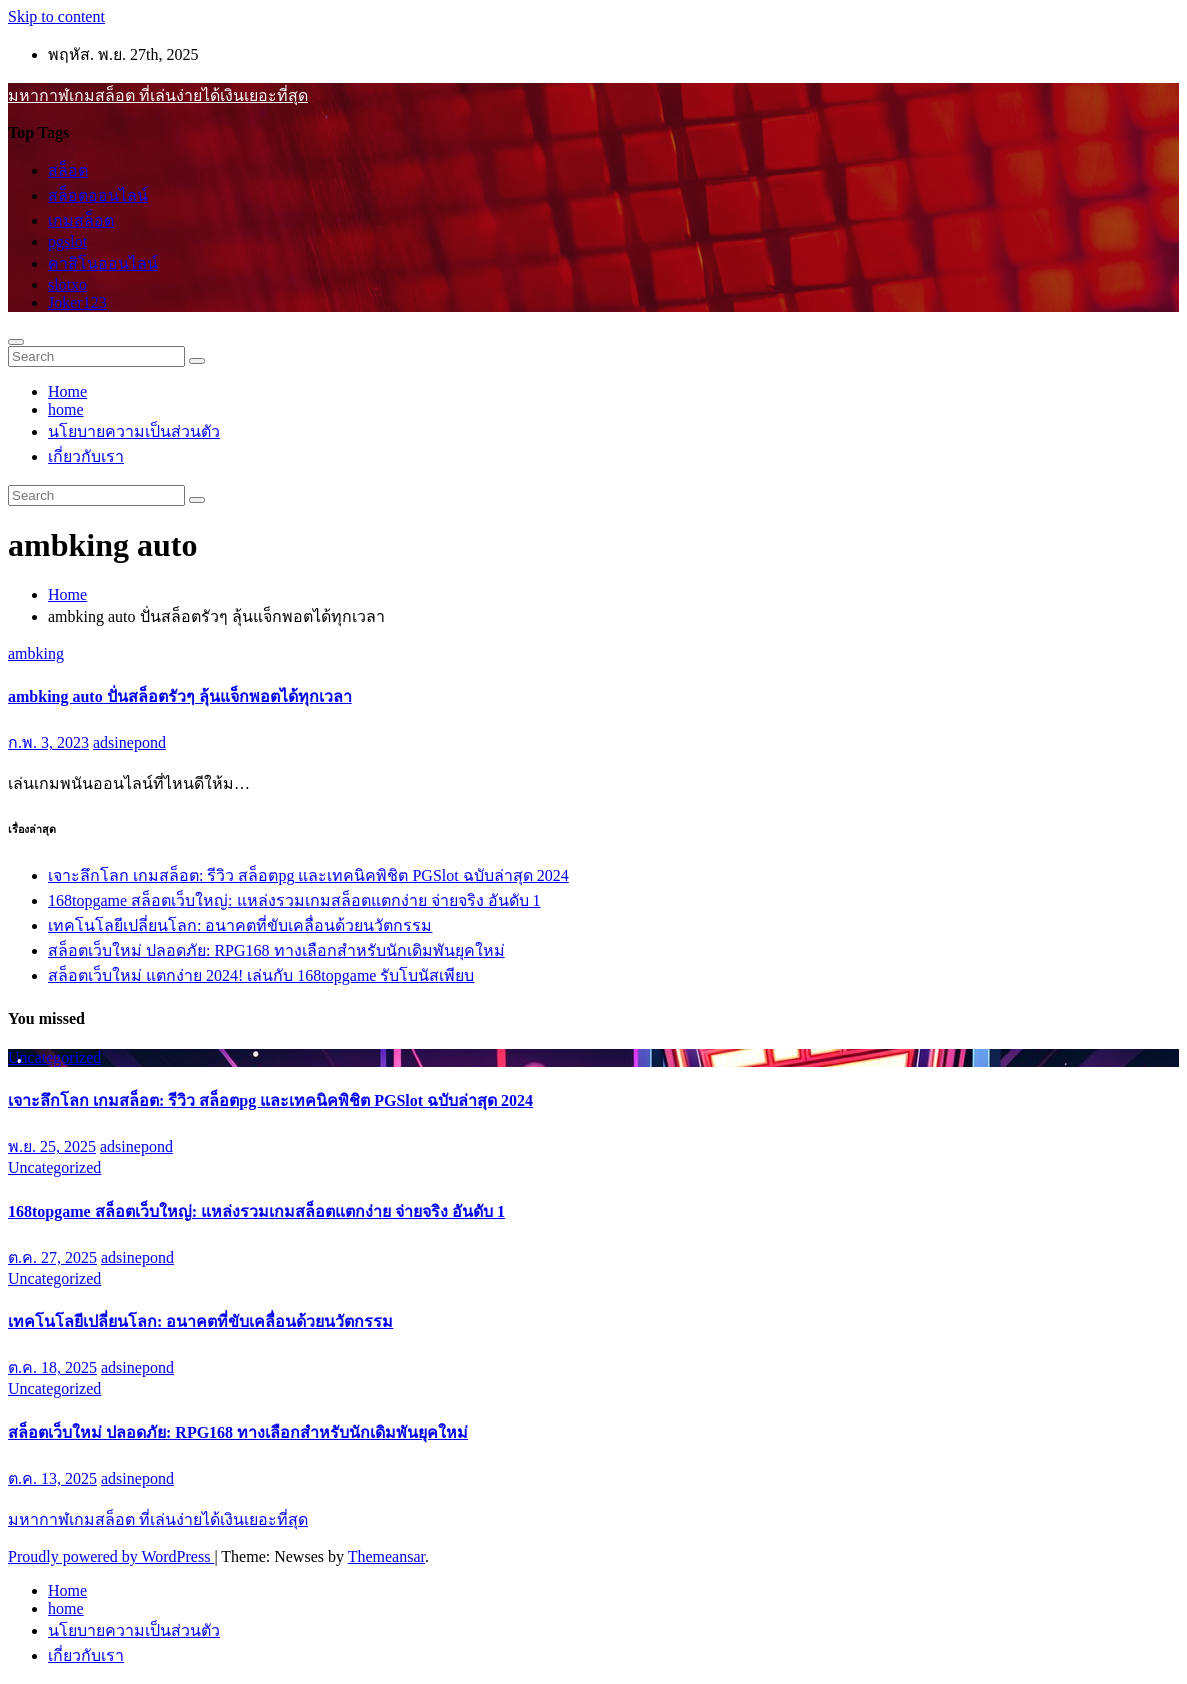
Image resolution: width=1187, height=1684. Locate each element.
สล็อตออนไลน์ (98, 195)
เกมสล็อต (81, 220)
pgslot (67, 241)
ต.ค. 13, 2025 (52, 1478)
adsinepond (129, 742)
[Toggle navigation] (16, 342)
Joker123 (77, 302)
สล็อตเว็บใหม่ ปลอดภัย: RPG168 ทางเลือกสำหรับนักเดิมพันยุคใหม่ (276, 950)
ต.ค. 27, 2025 (52, 1257)
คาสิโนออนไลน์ (103, 263)
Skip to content (56, 16)
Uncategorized (54, 1057)
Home (67, 391)
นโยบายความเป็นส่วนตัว (134, 431)
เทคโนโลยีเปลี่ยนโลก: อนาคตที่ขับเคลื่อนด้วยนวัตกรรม (240, 925)
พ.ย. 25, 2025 (52, 1146)
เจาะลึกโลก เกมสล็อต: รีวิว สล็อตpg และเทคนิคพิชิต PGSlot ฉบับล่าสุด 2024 (308, 875)
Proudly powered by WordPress (111, 1556)
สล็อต (68, 170)
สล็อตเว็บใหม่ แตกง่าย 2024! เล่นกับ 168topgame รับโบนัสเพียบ (261, 975)
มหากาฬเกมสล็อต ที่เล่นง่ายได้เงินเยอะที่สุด (158, 95)
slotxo (67, 284)
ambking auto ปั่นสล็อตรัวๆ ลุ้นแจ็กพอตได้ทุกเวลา (180, 696)
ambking (36, 653)
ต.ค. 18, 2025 (52, 1367)
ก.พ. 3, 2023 (48, 742)
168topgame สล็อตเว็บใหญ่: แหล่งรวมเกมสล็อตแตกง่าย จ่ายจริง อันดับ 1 (294, 900)
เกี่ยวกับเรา (86, 456)
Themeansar (386, 1556)
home (66, 409)
